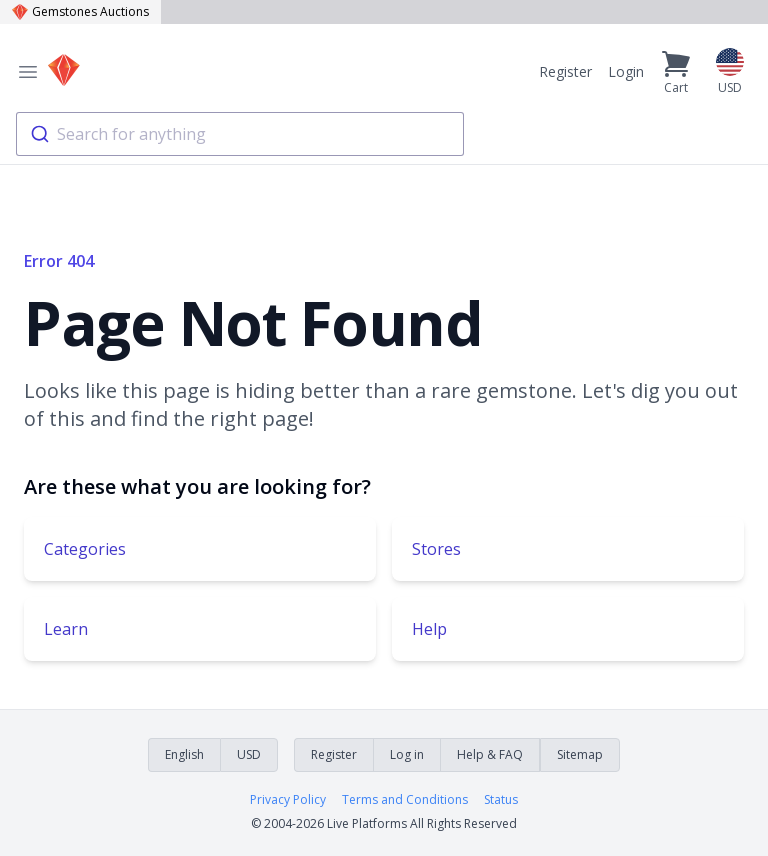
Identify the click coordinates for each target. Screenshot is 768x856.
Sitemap (580, 754)
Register (565, 71)
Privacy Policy (288, 800)
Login (626, 71)
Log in (407, 754)
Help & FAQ (490, 754)
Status (501, 800)
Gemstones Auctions (80, 11)
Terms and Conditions (405, 800)
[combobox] (240, 134)
